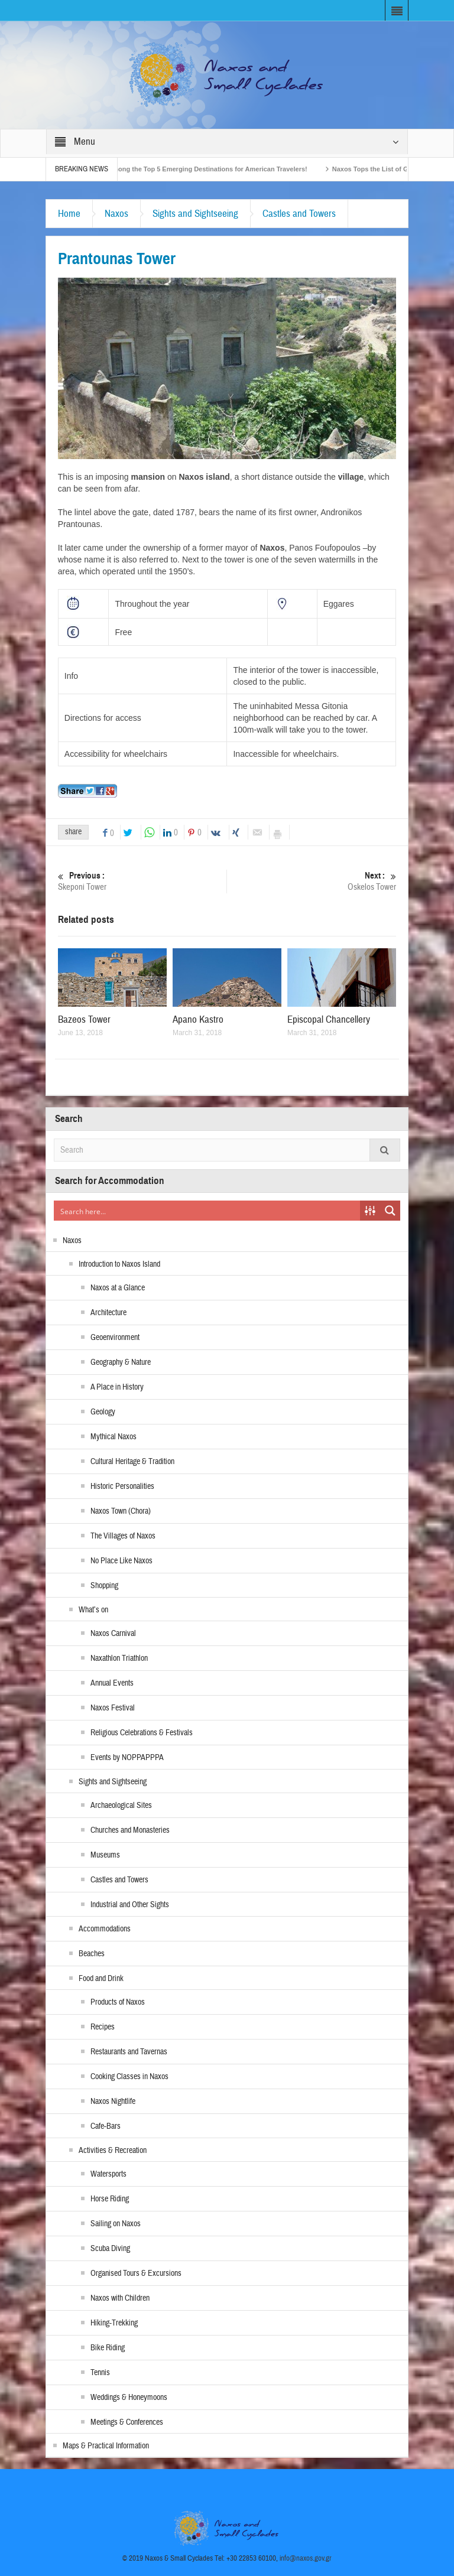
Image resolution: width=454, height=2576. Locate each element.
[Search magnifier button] (390, 1211)
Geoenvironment (115, 1337)
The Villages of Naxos (122, 1536)
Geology (102, 1412)
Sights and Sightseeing (195, 213)
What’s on (93, 1610)
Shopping (104, 1585)
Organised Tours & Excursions (135, 2273)
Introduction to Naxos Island (119, 1264)
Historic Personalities (122, 1486)
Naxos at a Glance (117, 1288)
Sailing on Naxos (115, 2224)
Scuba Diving (110, 2248)
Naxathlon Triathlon (119, 1658)
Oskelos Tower (312, 881)
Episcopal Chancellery (328, 1019)
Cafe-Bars (105, 2126)
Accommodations (105, 1929)
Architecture (108, 1312)
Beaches (92, 1954)
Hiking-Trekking (114, 2323)
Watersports (108, 2174)
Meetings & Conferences (126, 2422)
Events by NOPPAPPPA (127, 1757)
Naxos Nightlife (112, 2101)
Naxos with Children (120, 2298)
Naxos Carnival (113, 1633)
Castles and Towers (299, 213)
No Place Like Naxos (121, 1561)
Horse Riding (109, 2199)
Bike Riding (107, 2348)
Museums (105, 1855)
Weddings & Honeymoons (128, 2397)
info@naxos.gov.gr (306, 2558)
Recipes (102, 2027)
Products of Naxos (117, 2002)
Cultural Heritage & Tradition (132, 1461)
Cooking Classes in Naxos (129, 2076)
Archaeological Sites (121, 1805)
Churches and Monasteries (130, 1830)
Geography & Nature (120, 1362)
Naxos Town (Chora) (120, 1511)
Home (69, 213)
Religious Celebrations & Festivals (141, 1733)
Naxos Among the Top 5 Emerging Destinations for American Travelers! (205, 169)
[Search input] (207, 1210)
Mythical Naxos (113, 1437)
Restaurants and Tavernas (128, 2052)
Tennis (100, 2372)
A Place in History (117, 1387)
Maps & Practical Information (106, 2446)
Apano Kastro (198, 1019)
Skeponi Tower (142, 881)
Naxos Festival (112, 1708)
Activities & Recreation (113, 2150)
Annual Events (112, 1683)
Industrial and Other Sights (129, 1905)
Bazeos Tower (84, 1019)
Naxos (116, 213)
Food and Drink (101, 1978)
